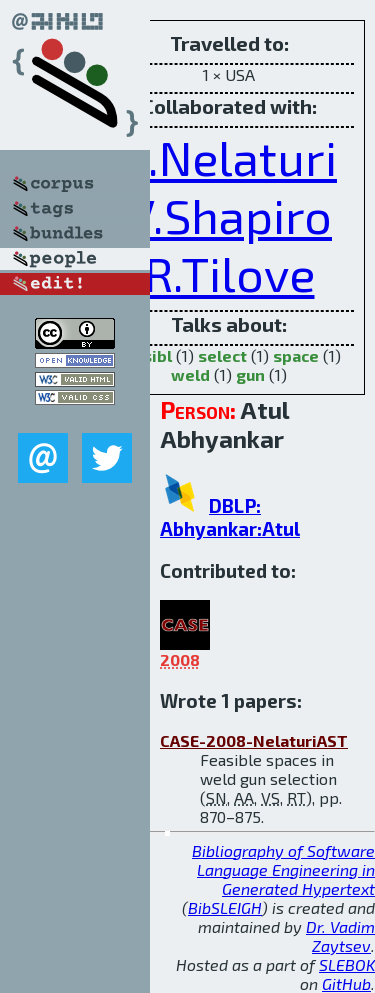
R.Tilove (229, 273)
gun (250, 374)
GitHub (346, 983)
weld (190, 374)
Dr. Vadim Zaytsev (340, 936)
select (222, 355)
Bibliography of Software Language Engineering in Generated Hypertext (283, 869)
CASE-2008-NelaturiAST (254, 740)
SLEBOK (347, 964)
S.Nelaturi (229, 157)
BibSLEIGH (225, 907)
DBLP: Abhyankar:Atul (230, 517)
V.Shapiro (229, 215)
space (296, 355)
